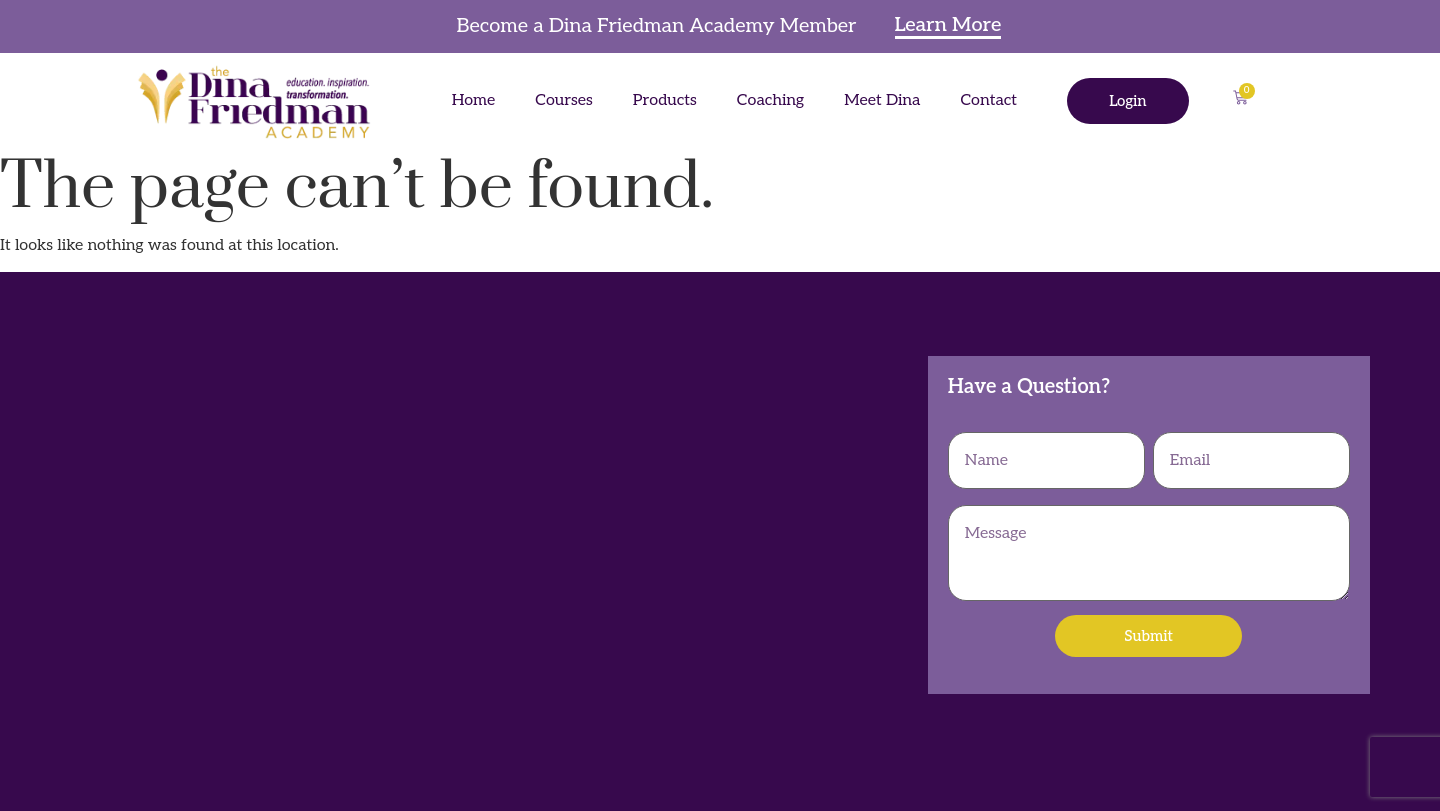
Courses (564, 100)
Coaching (770, 100)
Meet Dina (882, 100)
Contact (988, 100)
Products (665, 100)
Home (474, 100)
